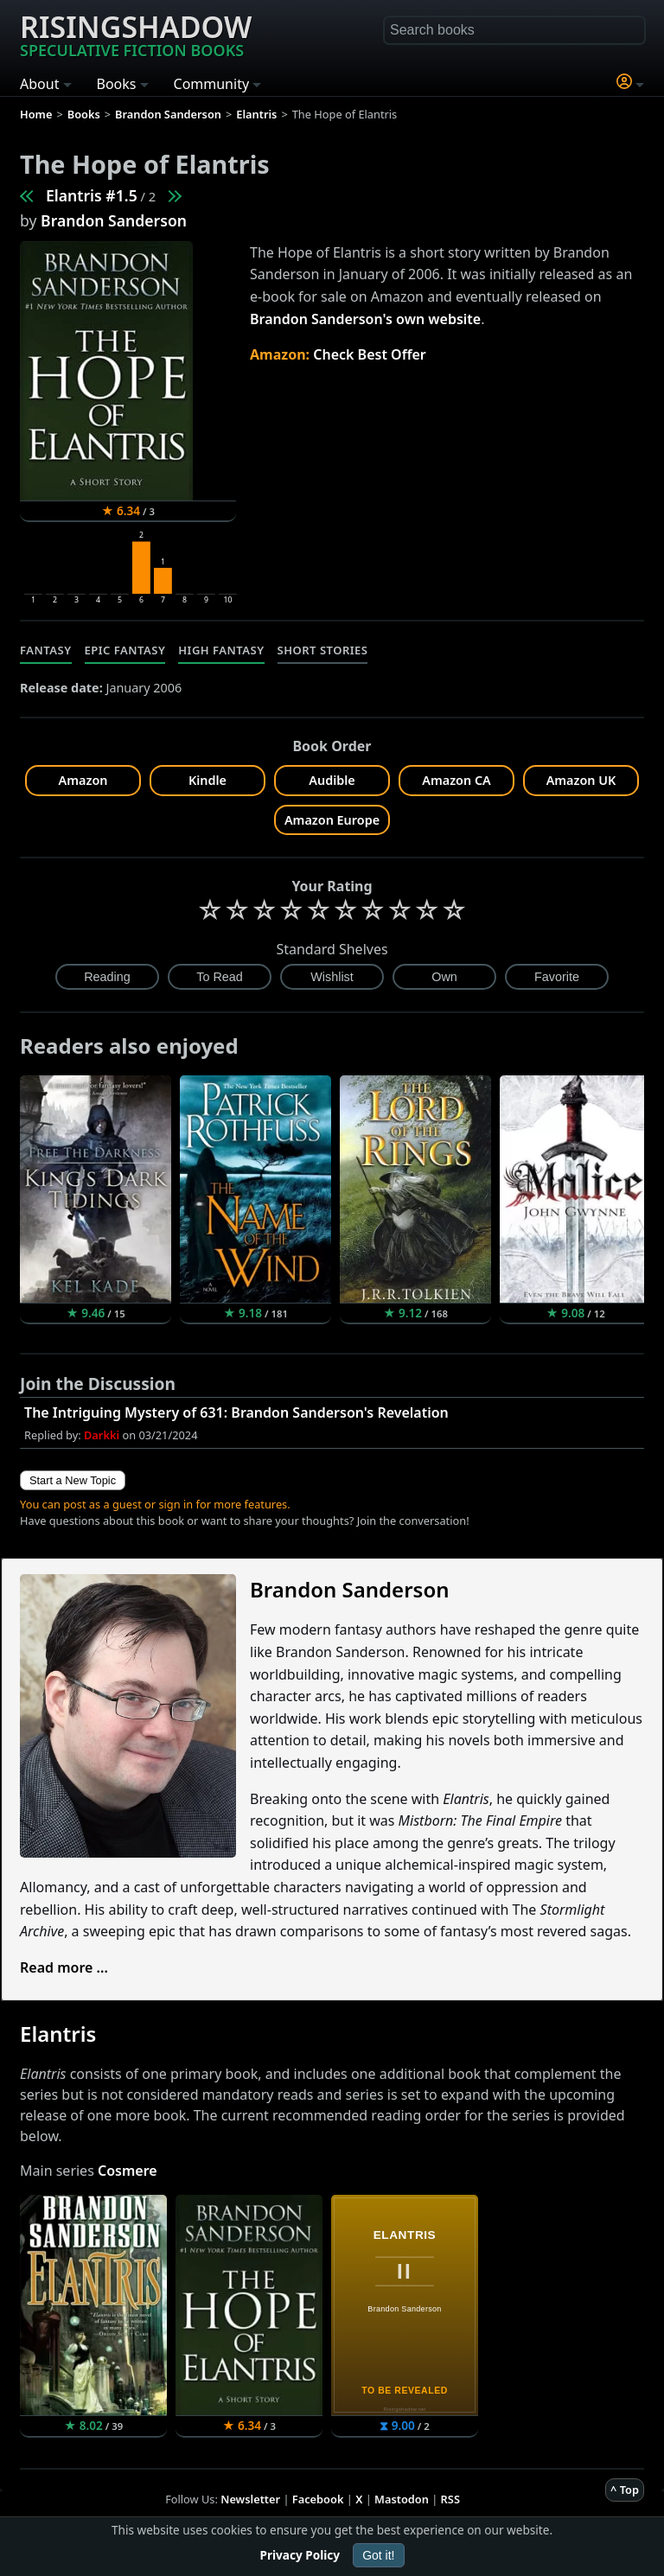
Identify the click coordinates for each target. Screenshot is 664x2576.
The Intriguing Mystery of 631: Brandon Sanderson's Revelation (236, 1412)
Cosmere (127, 2170)
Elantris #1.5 (91, 195)
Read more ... (64, 1967)
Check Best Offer (369, 354)
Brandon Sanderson (114, 220)
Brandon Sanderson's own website (365, 318)
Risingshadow (136, 34)
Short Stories (323, 650)
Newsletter (250, 2499)
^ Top (624, 2489)
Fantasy (46, 650)
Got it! (378, 2555)
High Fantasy (221, 650)
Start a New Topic (72, 1480)
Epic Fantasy (125, 650)
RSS (450, 2499)
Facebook (318, 2499)
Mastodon (401, 2499)
